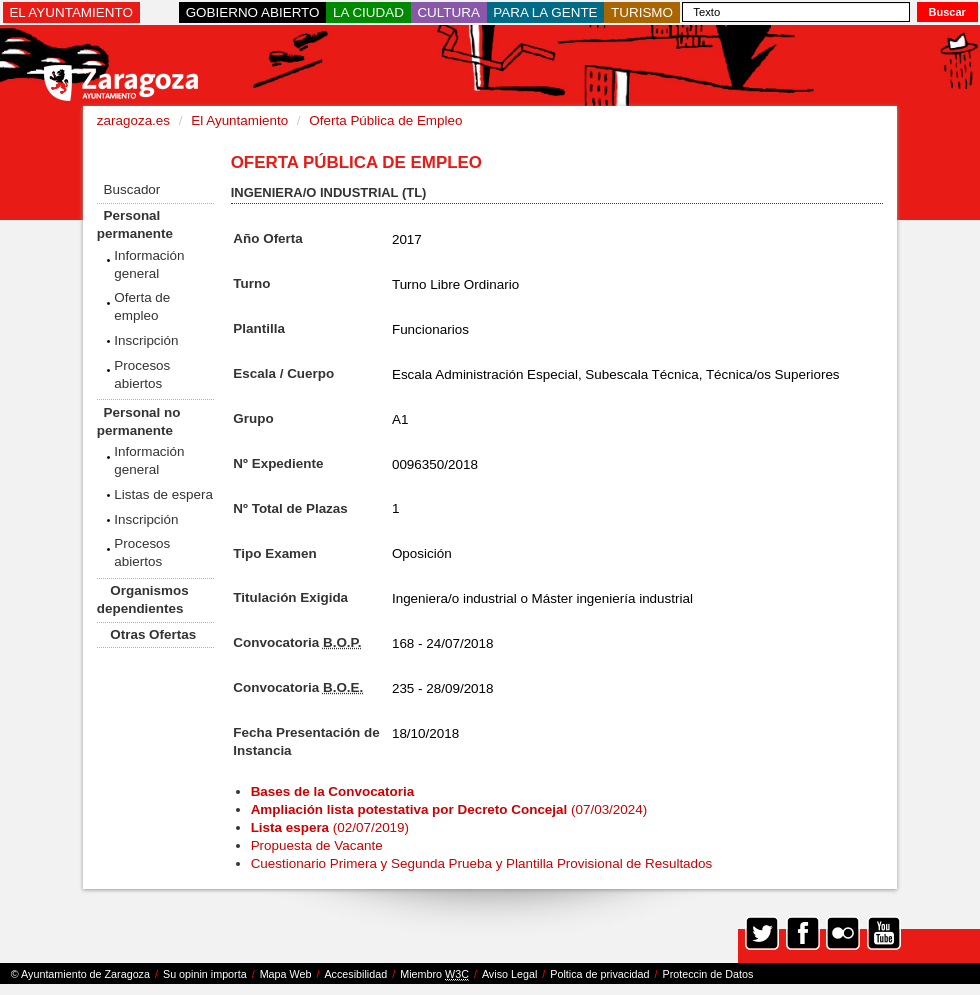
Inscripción (146, 340)
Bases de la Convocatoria (334, 791)
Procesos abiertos (142, 374)
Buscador (132, 189)
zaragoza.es (133, 120)
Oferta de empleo (142, 306)
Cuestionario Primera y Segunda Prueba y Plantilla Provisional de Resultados (482, 863)
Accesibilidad (355, 974)
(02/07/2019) (330, 827)
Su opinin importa (205, 974)
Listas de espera (163, 494)
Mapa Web (286, 974)
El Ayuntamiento (239, 120)
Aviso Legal (509, 974)
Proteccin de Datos (707, 974)
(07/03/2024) (449, 809)
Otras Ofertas (153, 634)
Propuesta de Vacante (317, 845)
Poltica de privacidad (599, 974)
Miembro (434, 974)
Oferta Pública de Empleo (385, 120)
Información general (149, 264)
